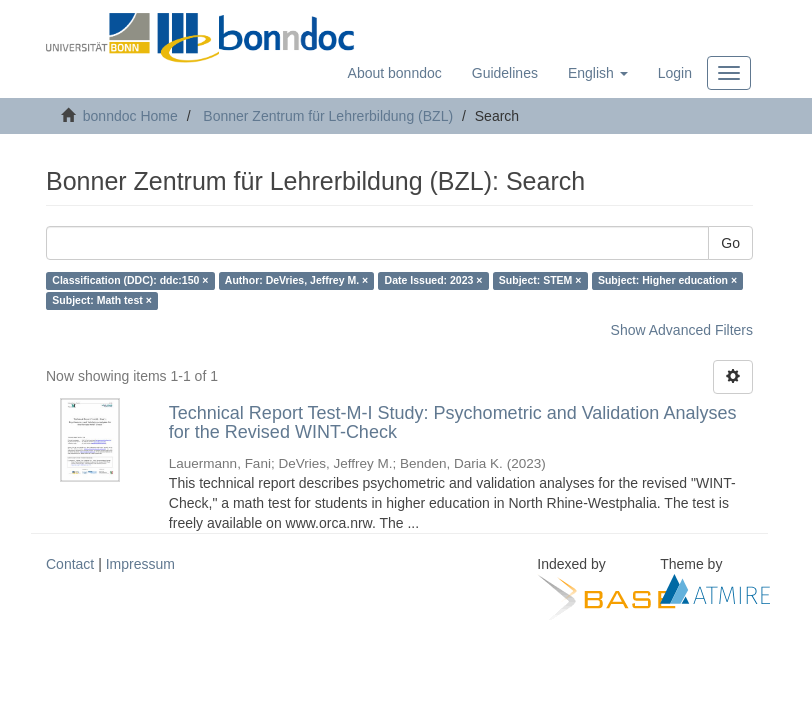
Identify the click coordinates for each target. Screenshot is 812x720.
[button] (598, 73)
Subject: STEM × (540, 281)
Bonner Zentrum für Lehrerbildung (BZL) (328, 116)
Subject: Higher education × (667, 281)
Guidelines (505, 73)
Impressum (140, 564)
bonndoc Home (130, 116)
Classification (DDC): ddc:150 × (130, 281)
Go (730, 243)
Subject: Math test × (101, 301)
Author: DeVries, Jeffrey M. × (296, 281)
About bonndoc (395, 73)
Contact (70, 564)
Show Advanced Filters (682, 330)
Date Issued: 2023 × (434, 281)
